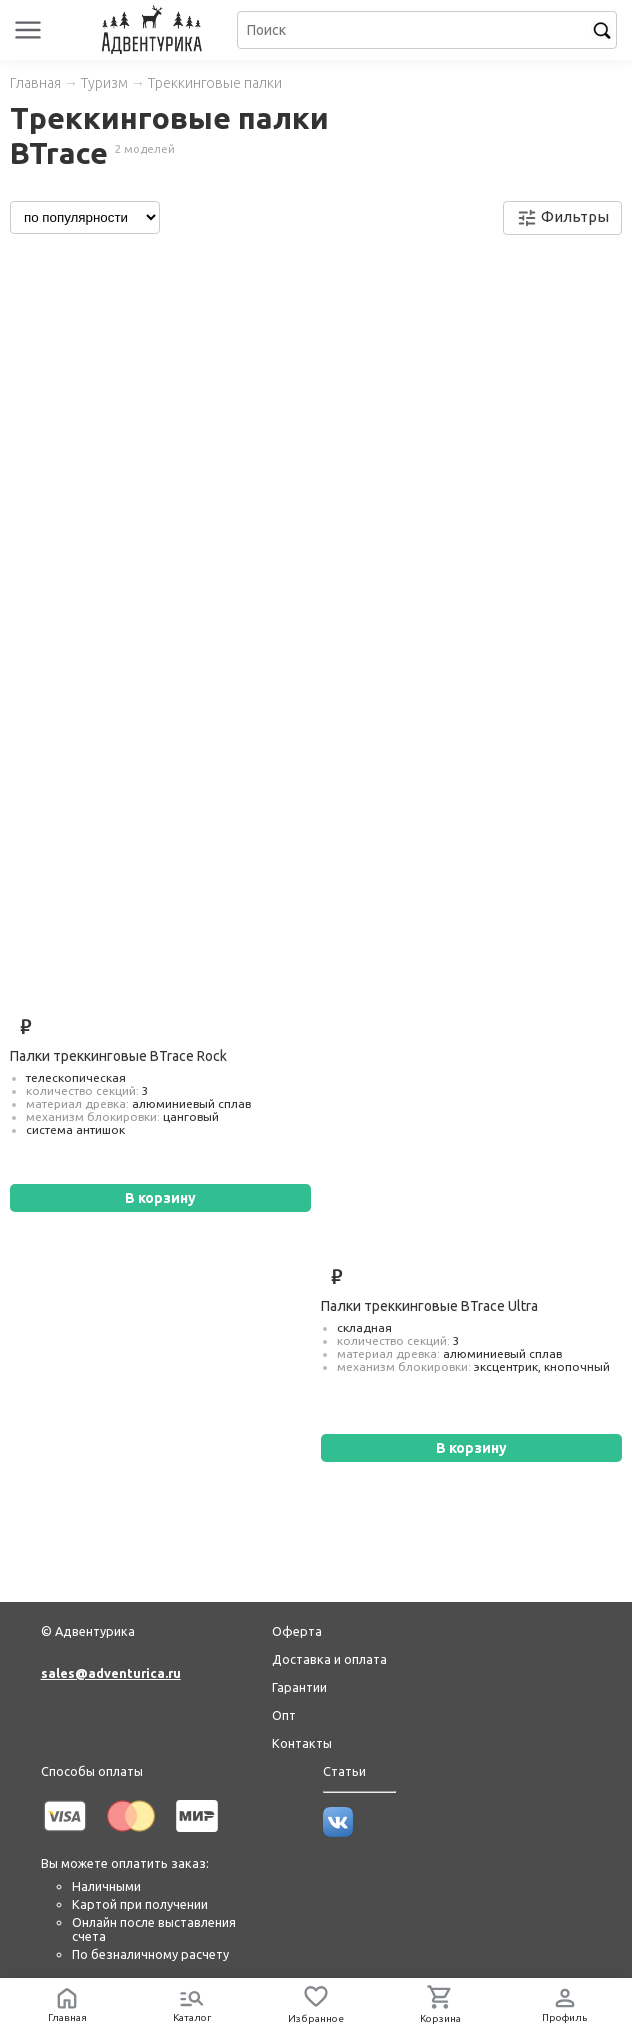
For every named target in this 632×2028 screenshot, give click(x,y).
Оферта (297, 1631)
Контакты (302, 1743)
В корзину (160, 1198)
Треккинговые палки (215, 83)
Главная (35, 83)
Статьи (344, 1771)
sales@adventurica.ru (111, 1673)
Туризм (104, 83)
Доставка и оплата (329, 1659)
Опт (284, 1715)
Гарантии (299, 1687)
